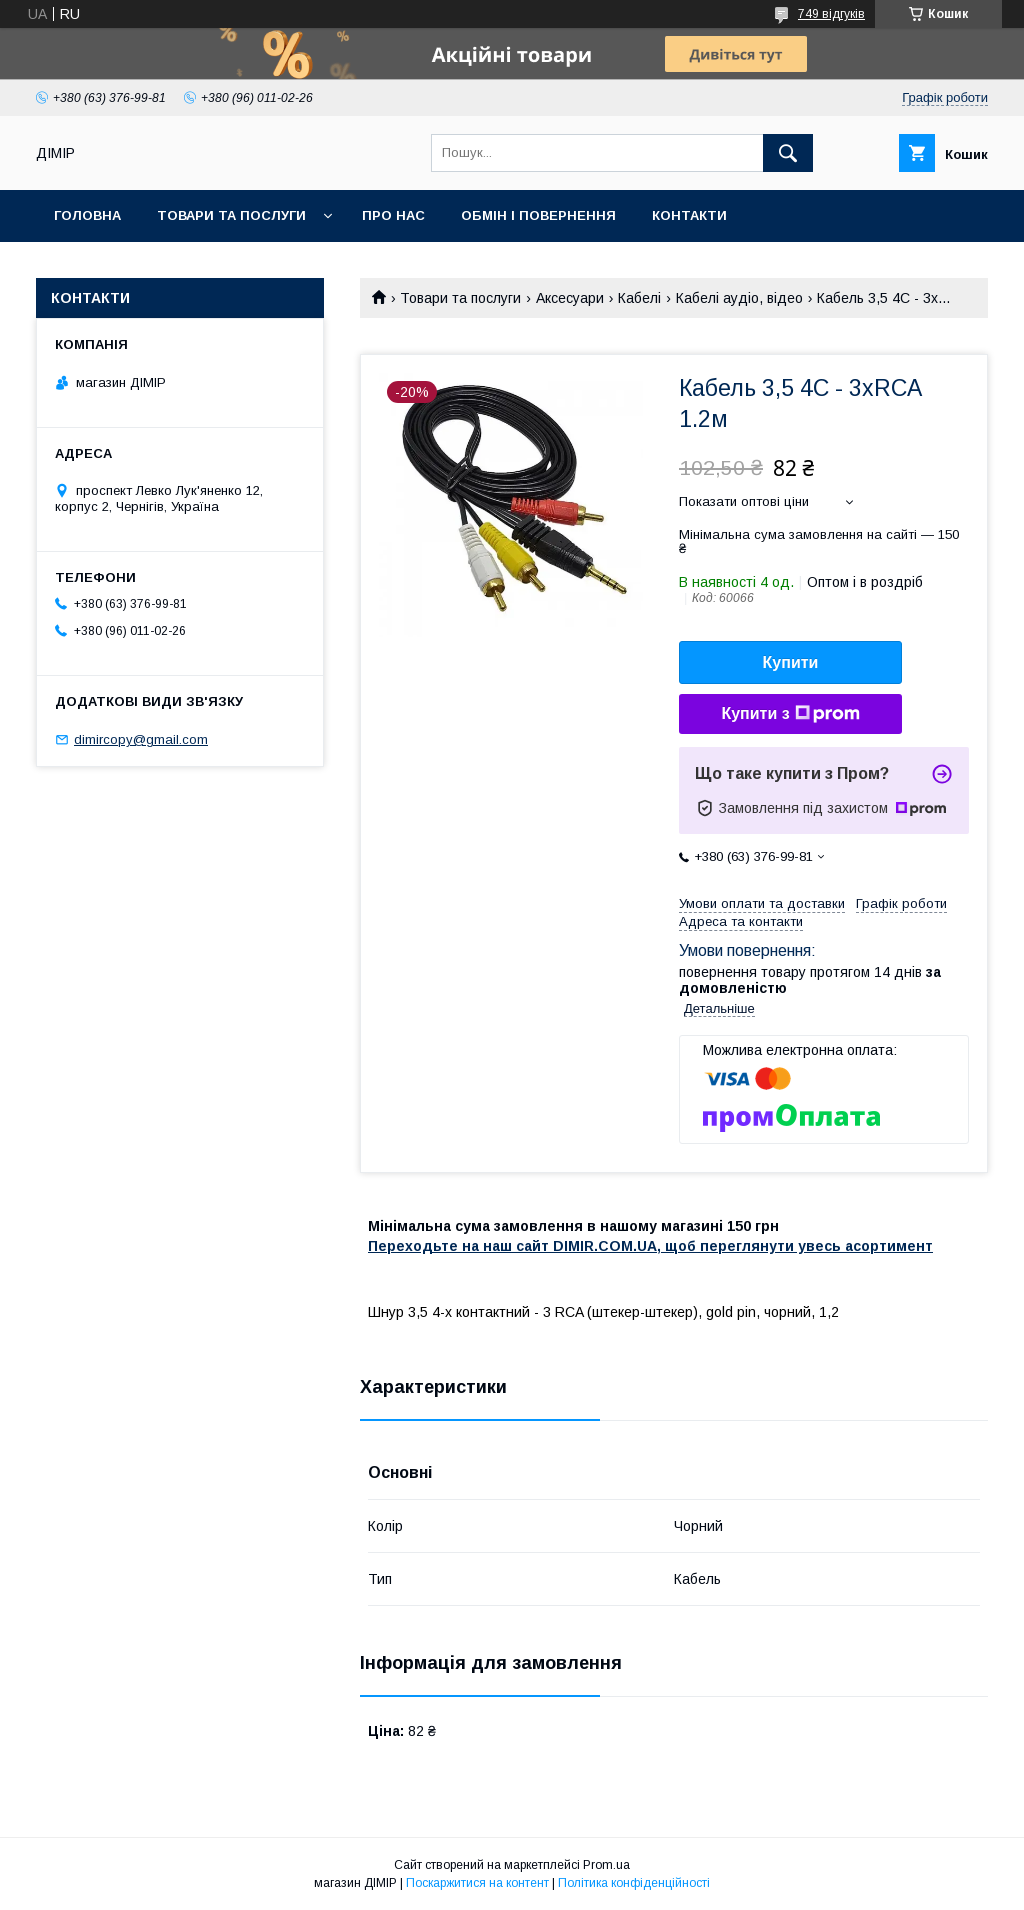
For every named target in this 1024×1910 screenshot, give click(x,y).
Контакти (689, 215)
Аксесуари (570, 298)
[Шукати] (788, 153)
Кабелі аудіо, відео (739, 298)
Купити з (790, 714)
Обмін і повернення (538, 215)
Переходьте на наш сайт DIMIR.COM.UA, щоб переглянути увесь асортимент (650, 1246)
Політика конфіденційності (634, 1883)
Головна (87, 215)
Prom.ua (606, 1865)
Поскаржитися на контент (477, 1883)
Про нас (393, 215)
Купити (791, 662)
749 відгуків (831, 14)
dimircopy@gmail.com (141, 739)
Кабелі (639, 298)
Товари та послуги (231, 215)
